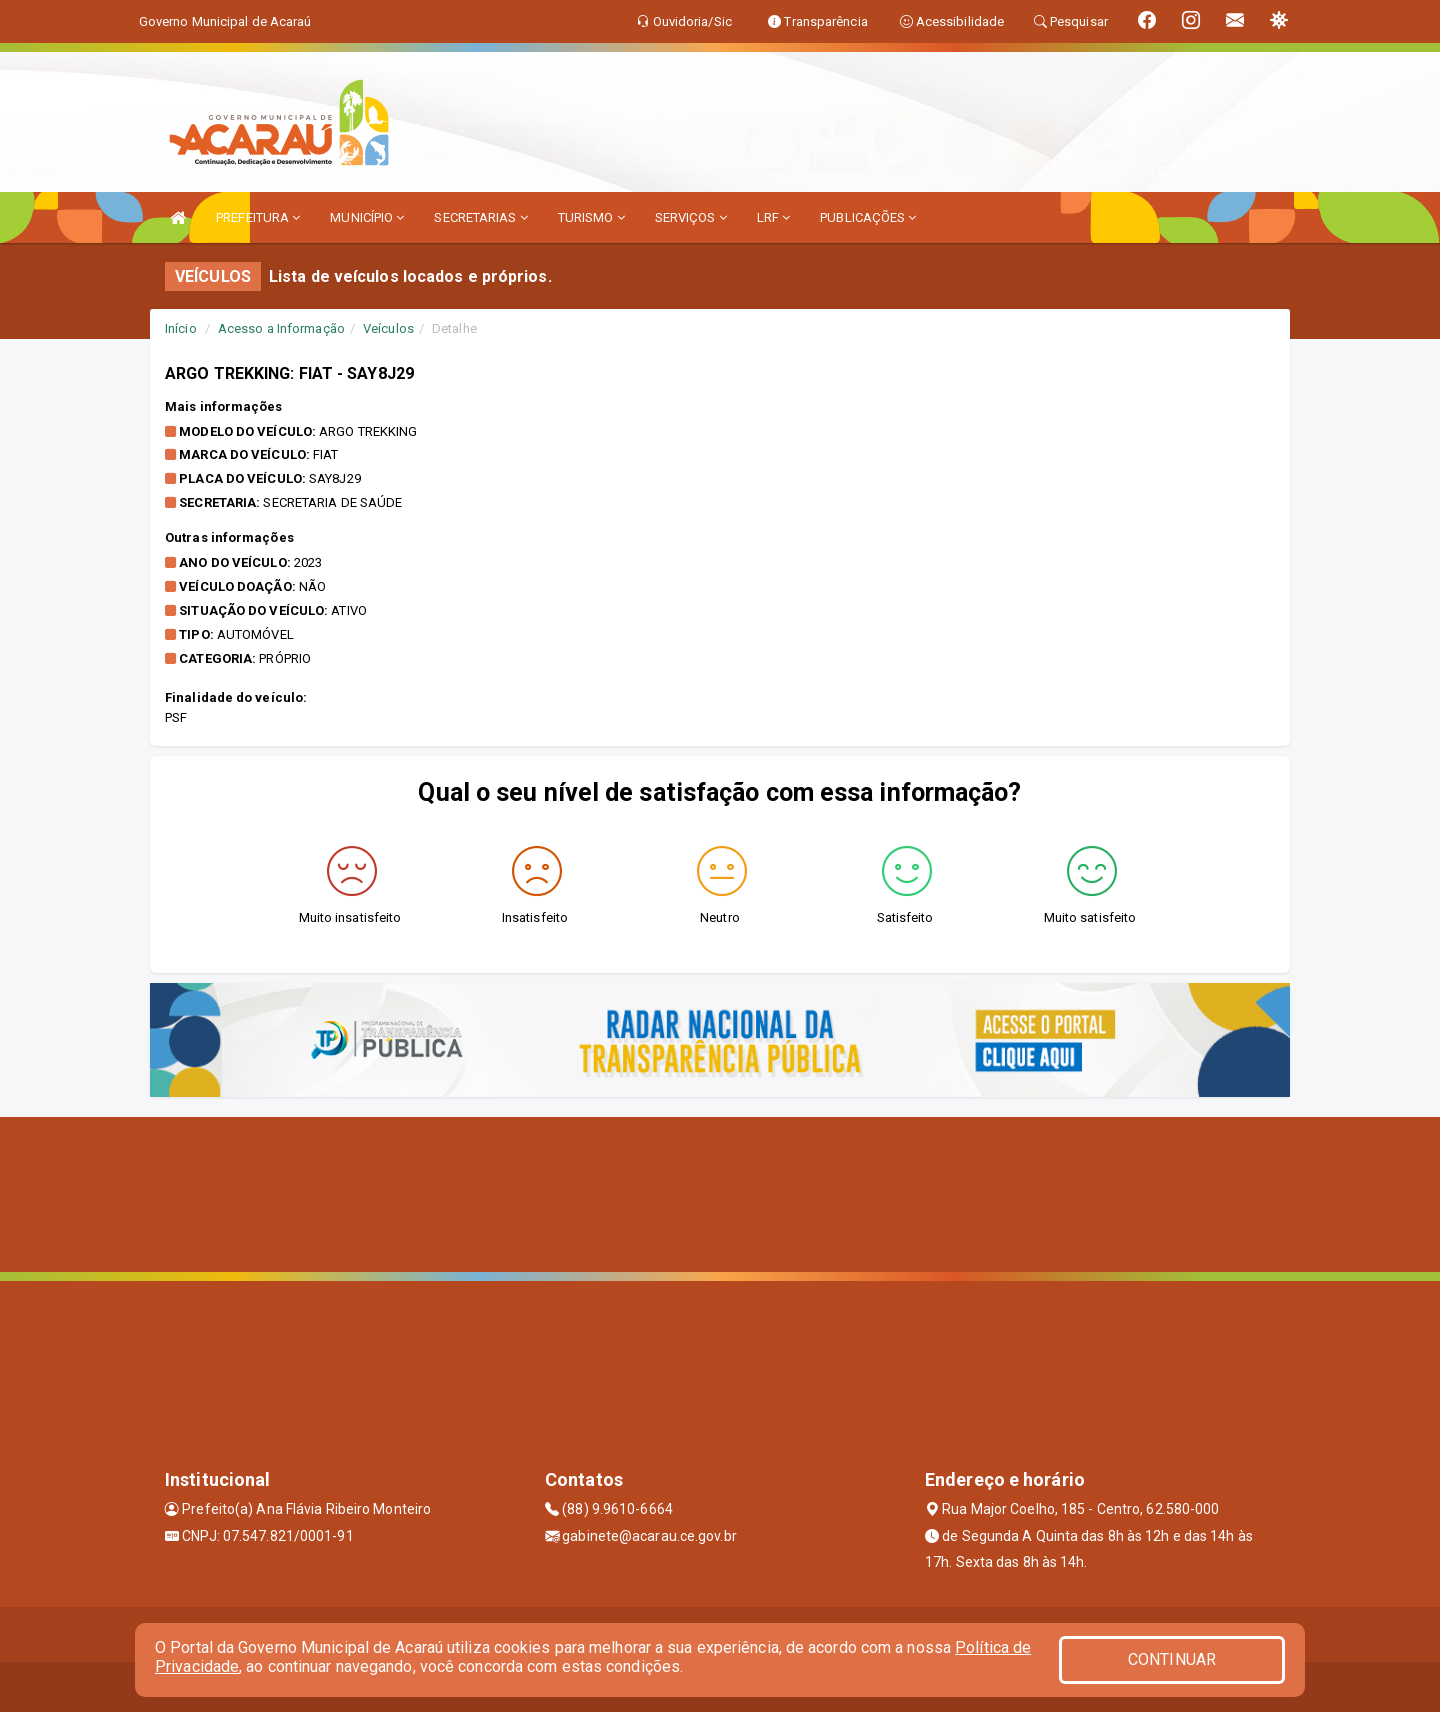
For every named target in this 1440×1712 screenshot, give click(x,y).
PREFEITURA (258, 217)
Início (181, 328)
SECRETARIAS (480, 217)
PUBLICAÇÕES (868, 217)
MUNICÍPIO (367, 217)
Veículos (388, 328)
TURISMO (591, 217)
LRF (774, 217)
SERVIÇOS (691, 217)
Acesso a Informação (281, 328)
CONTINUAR (1172, 1659)
